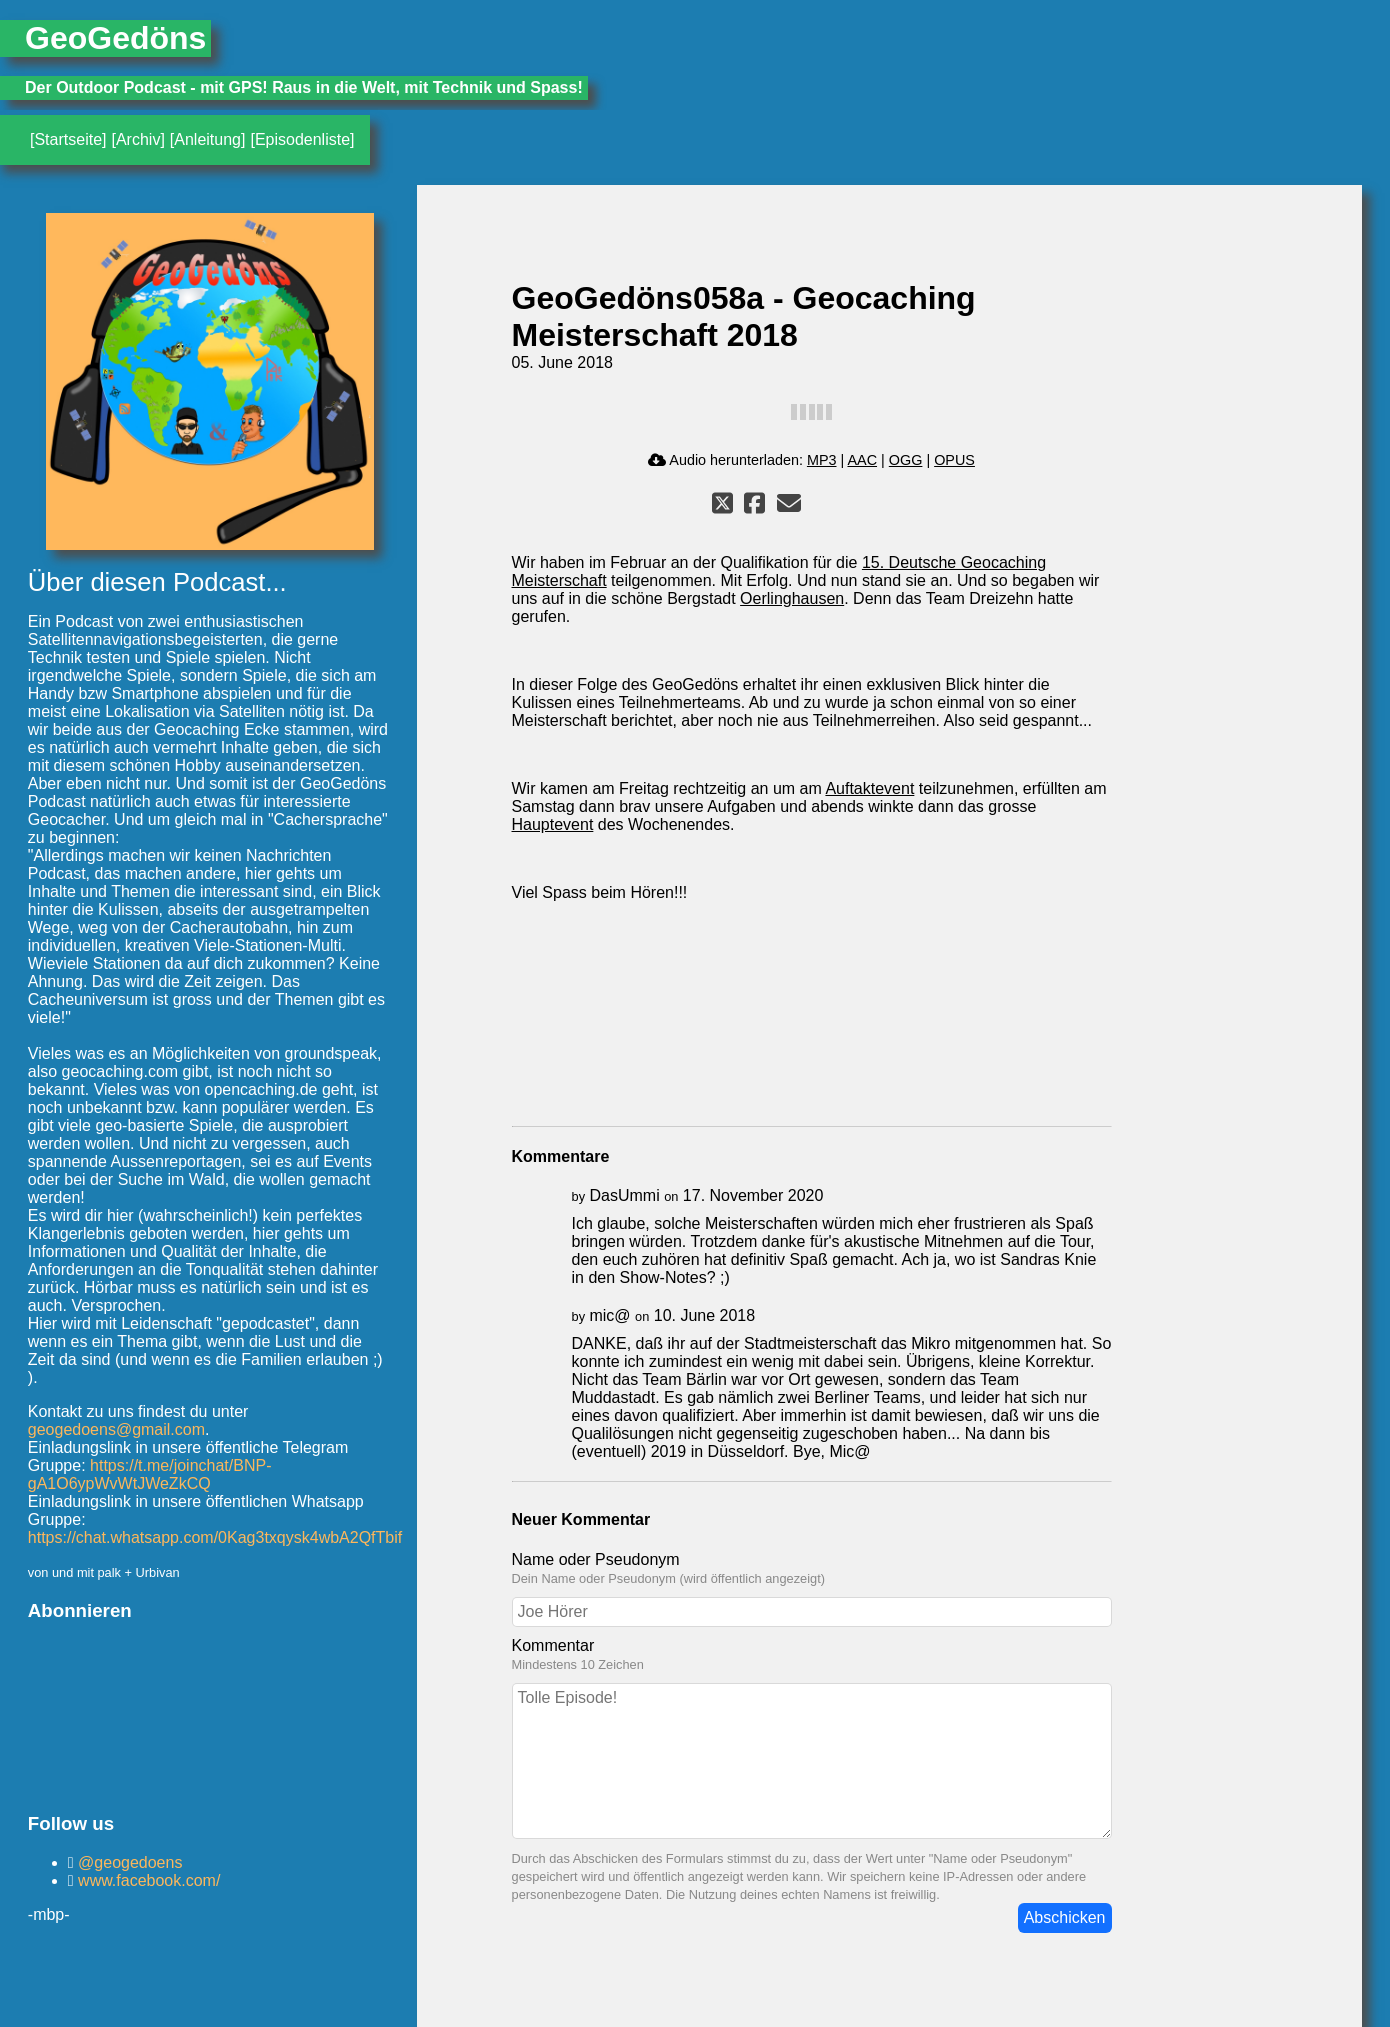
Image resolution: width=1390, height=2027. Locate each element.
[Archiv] (137, 139)
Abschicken (1065, 1917)
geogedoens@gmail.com (116, 1429)
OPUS (954, 460)
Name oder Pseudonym (596, 1559)
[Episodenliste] (302, 139)
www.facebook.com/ (147, 1880)
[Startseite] (68, 139)
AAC (862, 460)
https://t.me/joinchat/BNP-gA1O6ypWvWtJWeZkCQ (150, 1474)
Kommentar (553, 1645)
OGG (906, 460)
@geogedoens (128, 1862)
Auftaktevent (869, 788)
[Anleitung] (208, 139)
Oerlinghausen (792, 598)
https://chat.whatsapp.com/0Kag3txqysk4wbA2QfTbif (215, 1537)
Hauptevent (553, 824)
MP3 (822, 460)
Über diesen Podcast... (157, 582)
